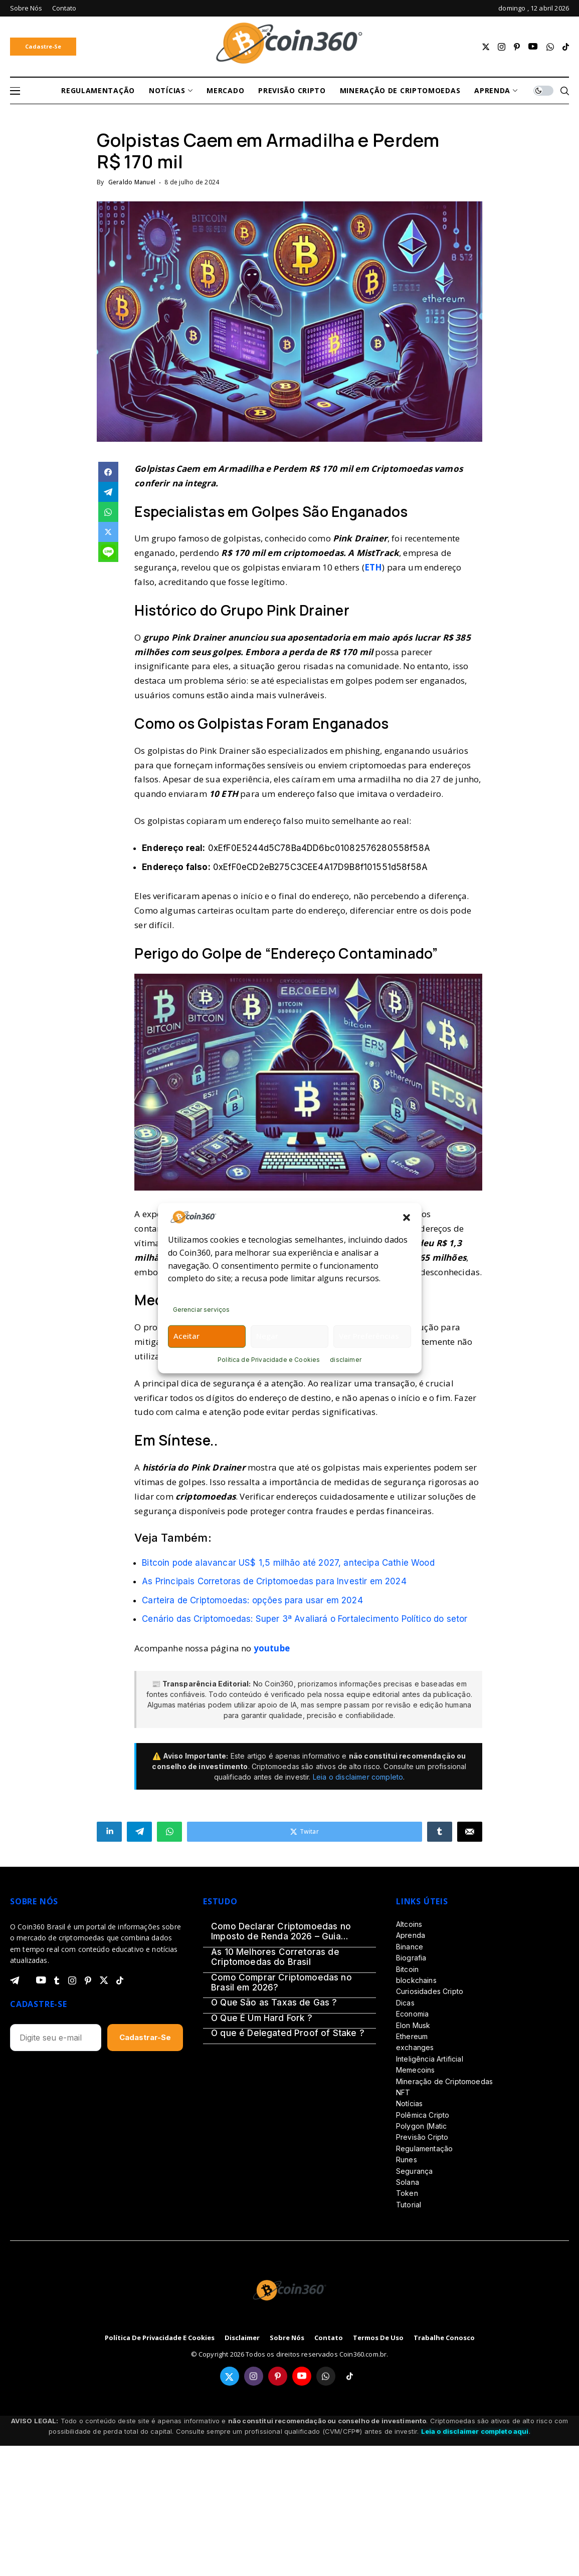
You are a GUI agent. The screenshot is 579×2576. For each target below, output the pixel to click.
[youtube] (532, 47)
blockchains (416, 1980)
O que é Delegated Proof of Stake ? (287, 2033)
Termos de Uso (378, 2338)
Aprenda (410, 1935)
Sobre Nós (287, 2338)
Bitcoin (407, 1969)
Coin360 (279, 1683)
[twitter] (485, 47)
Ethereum (412, 2036)
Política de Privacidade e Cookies (269, 1359)
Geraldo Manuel (131, 182)
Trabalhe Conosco (444, 2338)
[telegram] (14, 1980)
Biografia (411, 1957)
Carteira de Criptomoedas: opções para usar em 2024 (252, 1600)
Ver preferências (369, 1336)
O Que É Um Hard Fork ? (261, 2018)
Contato (328, 2338)
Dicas (405, 2002)
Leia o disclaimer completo (358, 1777)
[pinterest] (517, 47)
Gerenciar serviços (201, 1309)
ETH (373, 567)
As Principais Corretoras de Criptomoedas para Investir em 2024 (274, 1581)
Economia (412, 2014)
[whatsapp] (550, 47)
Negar (267, 1336)
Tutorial (408, 2204)
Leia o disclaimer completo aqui (475, 2431)
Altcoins (409, 1924)
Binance (409, 1946)
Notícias (409, 2103)
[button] (407, 1217)
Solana (407, 2182)
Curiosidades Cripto (429, 1991)
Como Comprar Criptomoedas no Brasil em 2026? (281, 1982)
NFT (403, 2092)
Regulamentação (424, 2148)
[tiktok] (565, 47)
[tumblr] (56, 1980)
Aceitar (186, 1336)
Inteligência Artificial (429, 2059)
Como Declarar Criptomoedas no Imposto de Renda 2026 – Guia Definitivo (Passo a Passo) (281, 1931)
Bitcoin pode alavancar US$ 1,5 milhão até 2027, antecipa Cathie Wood (288, 1563)
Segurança (414, 2171)
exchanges (415, 2047)
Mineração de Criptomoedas (444, 2081)
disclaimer (345, 1359)
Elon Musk (413, 2025)
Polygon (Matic (421, 2126)
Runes (406, 2159)
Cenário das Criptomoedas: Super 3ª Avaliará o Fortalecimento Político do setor (304, 1619)
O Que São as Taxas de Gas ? (274, 2002)
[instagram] (501, 47)
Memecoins (415, 2070)
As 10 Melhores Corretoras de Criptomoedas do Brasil (275, 1957)
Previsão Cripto (422, 2137)
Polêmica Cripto (422, 2115)
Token (407, 2193)
